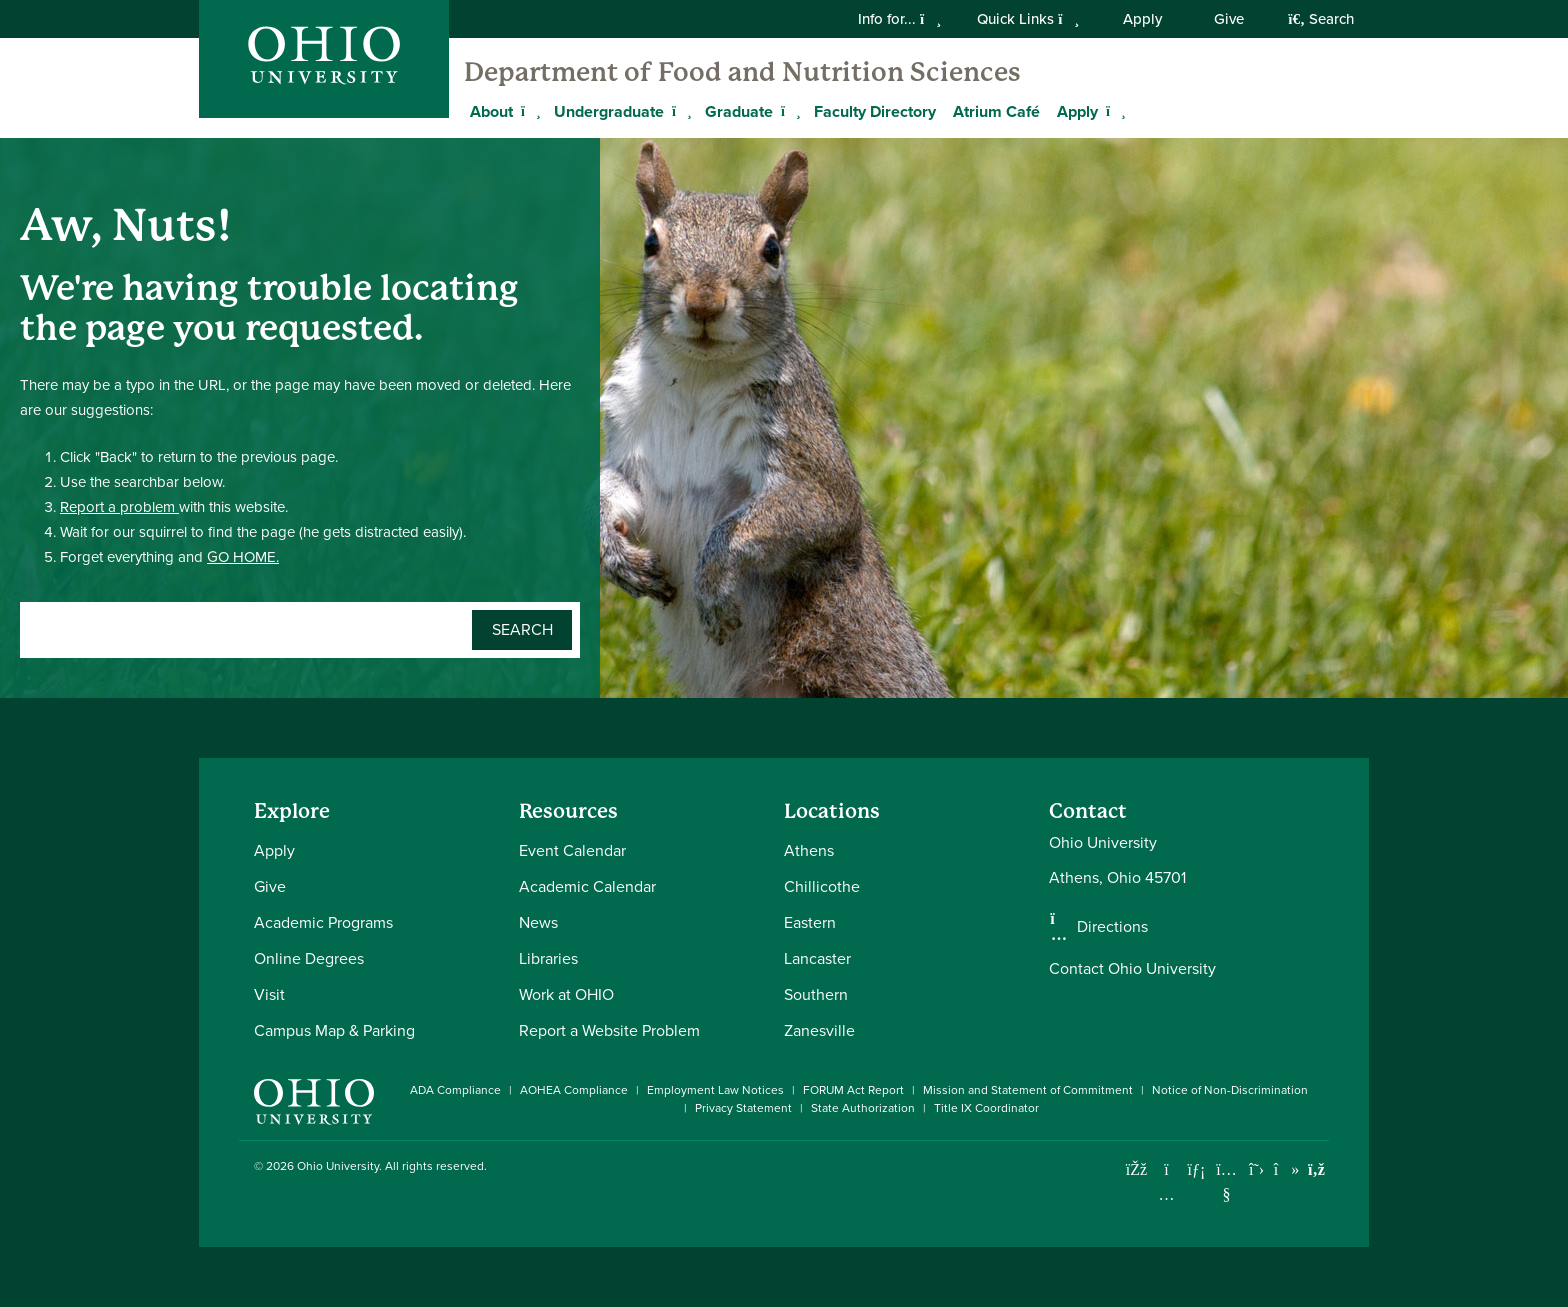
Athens (809, 850)
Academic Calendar (587, 886)
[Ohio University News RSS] (1316, 1169)
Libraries (548, 958)
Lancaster (817, 958)
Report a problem (119, 507)
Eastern (810, 922)
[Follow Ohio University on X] (1256, 1169)
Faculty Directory (875, 111)
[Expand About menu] (528, 111)
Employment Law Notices (715, 1090)
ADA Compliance (455, 1090)
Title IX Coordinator (986, 1108)
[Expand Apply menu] (1113, 111)
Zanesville (819, 1030)
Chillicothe (822, 886)
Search (1321, 19)
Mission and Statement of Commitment (1028, 1090)
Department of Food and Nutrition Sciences (742, 72)
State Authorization (863, 1108)
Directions (1112, 927)
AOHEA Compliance (574, 1090)
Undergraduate (609, 111)
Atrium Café (996, 111)
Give (1229, 19)
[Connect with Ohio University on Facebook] (1136, 1169)
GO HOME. (243, 557)
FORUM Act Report (853, 1090)
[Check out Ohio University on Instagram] (1166, 1194)
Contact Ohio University (1132, 968)
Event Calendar (572, 850)
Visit (269, 994)
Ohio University (338, 1166)
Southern (816, 994)
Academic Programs (323, 922)
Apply (1142, 19)
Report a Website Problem (609, 1030)
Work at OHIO (566, 994)
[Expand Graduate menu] (788, 111)
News (538, 922)
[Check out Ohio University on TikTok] (1286, 1169)
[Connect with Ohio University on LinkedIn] (1196, 1169)
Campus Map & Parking (334, 1030)
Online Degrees (309, 958)
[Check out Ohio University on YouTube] (1226, 1182)
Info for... (899, 19)
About (491, 111)
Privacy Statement (743, 1108)
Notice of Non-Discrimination (1230, 1090)
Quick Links (1028, 19)
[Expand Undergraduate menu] (679, 111)
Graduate (739, 111)
